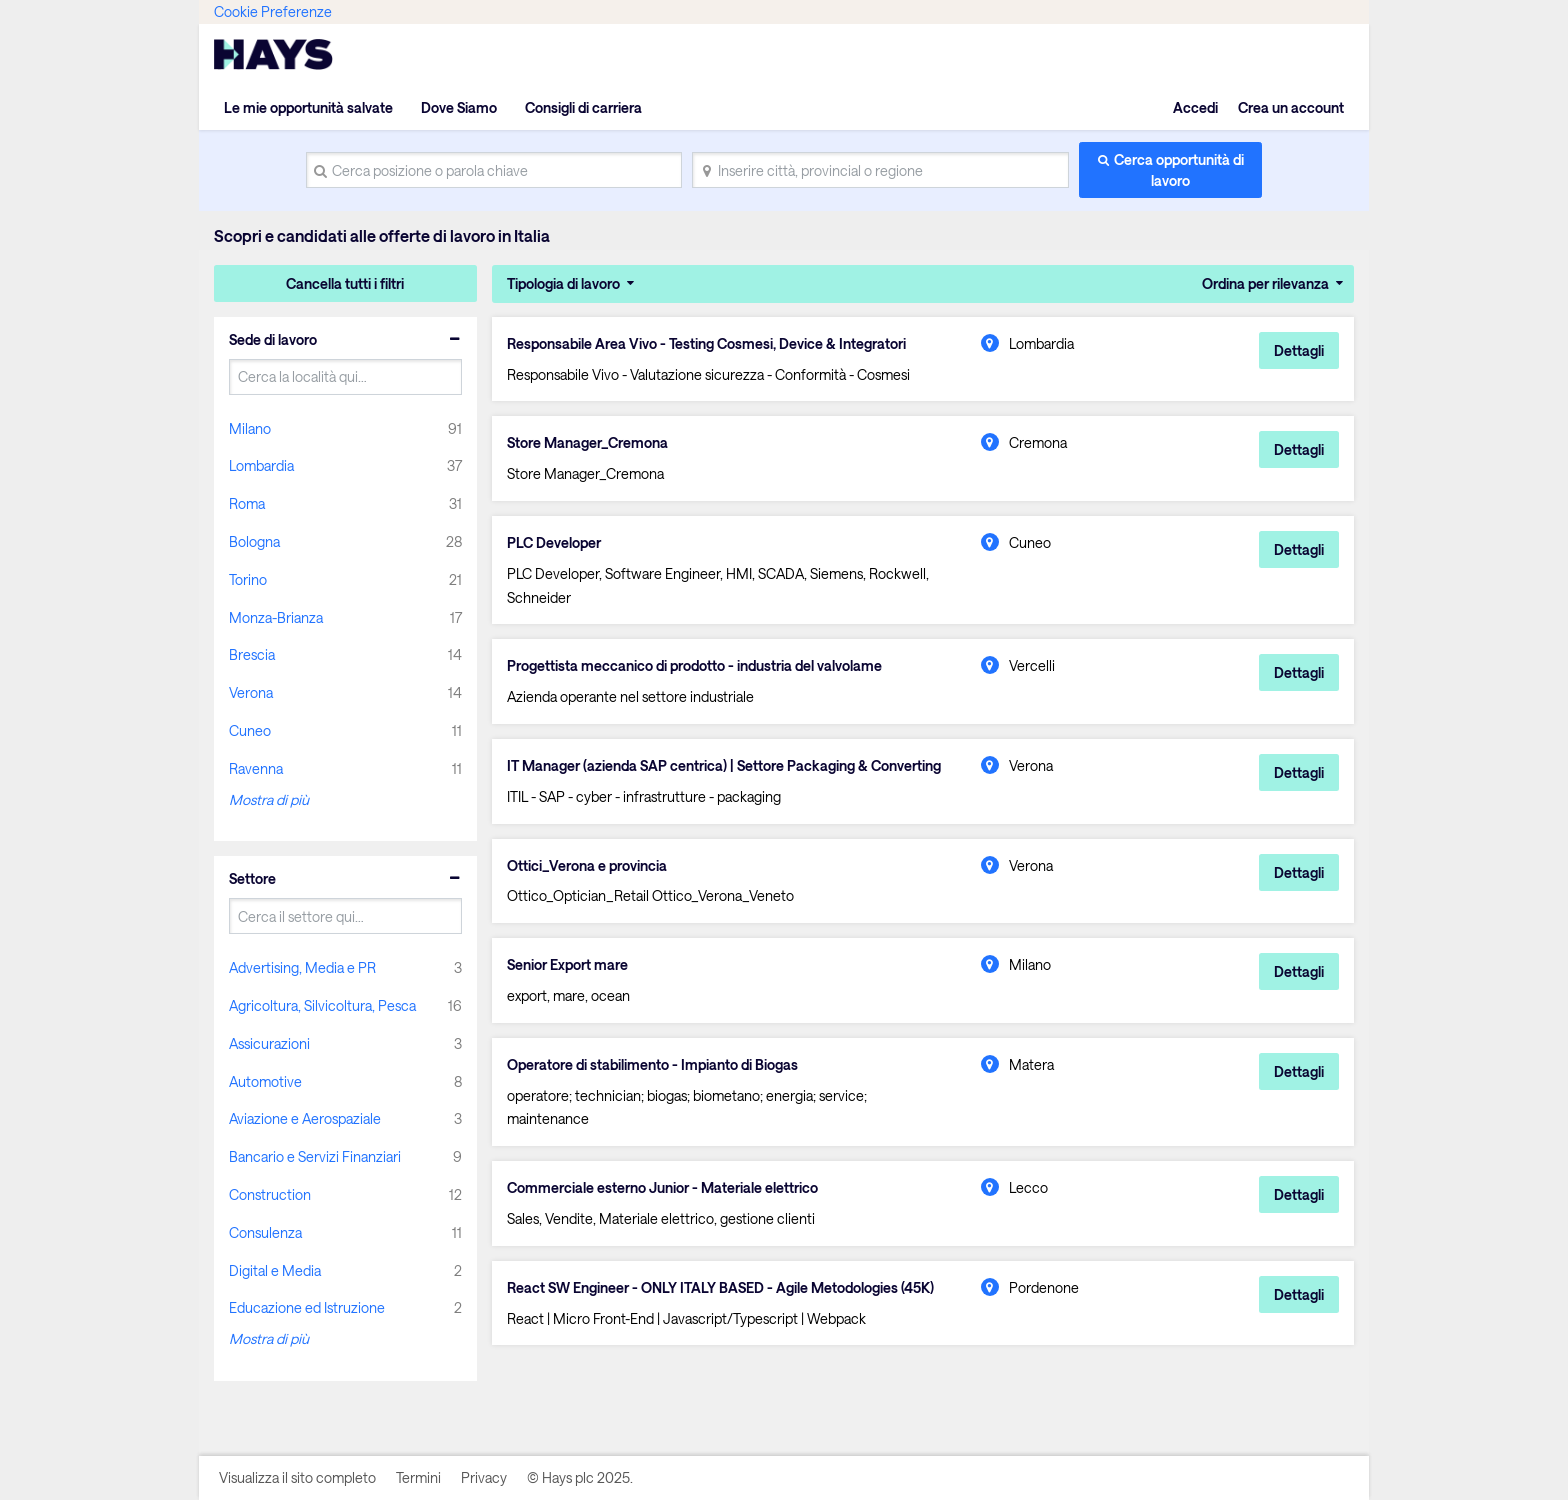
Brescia (252, 654)
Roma (247, 503)
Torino (248, 579)
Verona (251, 692)
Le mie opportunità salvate (308, 107)
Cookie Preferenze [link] (273, 11)
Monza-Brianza (276, 617)
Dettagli (1299, 350)
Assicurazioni (269, 1043)
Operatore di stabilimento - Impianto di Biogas (652, 1065)
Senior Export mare (567, 965)
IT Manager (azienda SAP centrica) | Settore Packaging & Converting (724, 766)
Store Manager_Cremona (587, 443)
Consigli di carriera (583, 107)
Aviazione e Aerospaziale (305, 1118)
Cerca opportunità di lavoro (1179, 170)
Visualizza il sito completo (297, 1477)
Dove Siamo (459, 107)
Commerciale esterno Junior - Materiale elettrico (662, 1188)
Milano (250, 428)
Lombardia (261, 465)
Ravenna (256, 768)
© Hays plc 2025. (580, 1477)
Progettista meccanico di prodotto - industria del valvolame (694, 666)
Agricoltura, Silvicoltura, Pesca (322, 1005)
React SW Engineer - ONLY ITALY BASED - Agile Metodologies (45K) (720, 1288)
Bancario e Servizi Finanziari (315, 1156)
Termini (418, 1477)
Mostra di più (269, 799)
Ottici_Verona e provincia (587, 866)
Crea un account (1291, 107)
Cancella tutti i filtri (345, 283)
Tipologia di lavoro (563, 283)
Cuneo (250, 730)
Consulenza (265, 1232)
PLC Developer (554, 543)
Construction (270, 1194)
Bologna (254, 541)
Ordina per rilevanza (1265, 283)
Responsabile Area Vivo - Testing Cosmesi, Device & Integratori (706, 344)
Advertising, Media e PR (302, 967)
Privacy (484, 1477)
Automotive (265, 1081)
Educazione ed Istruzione (307, 1307)
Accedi (1195, 107)
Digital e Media (275, 1270)
